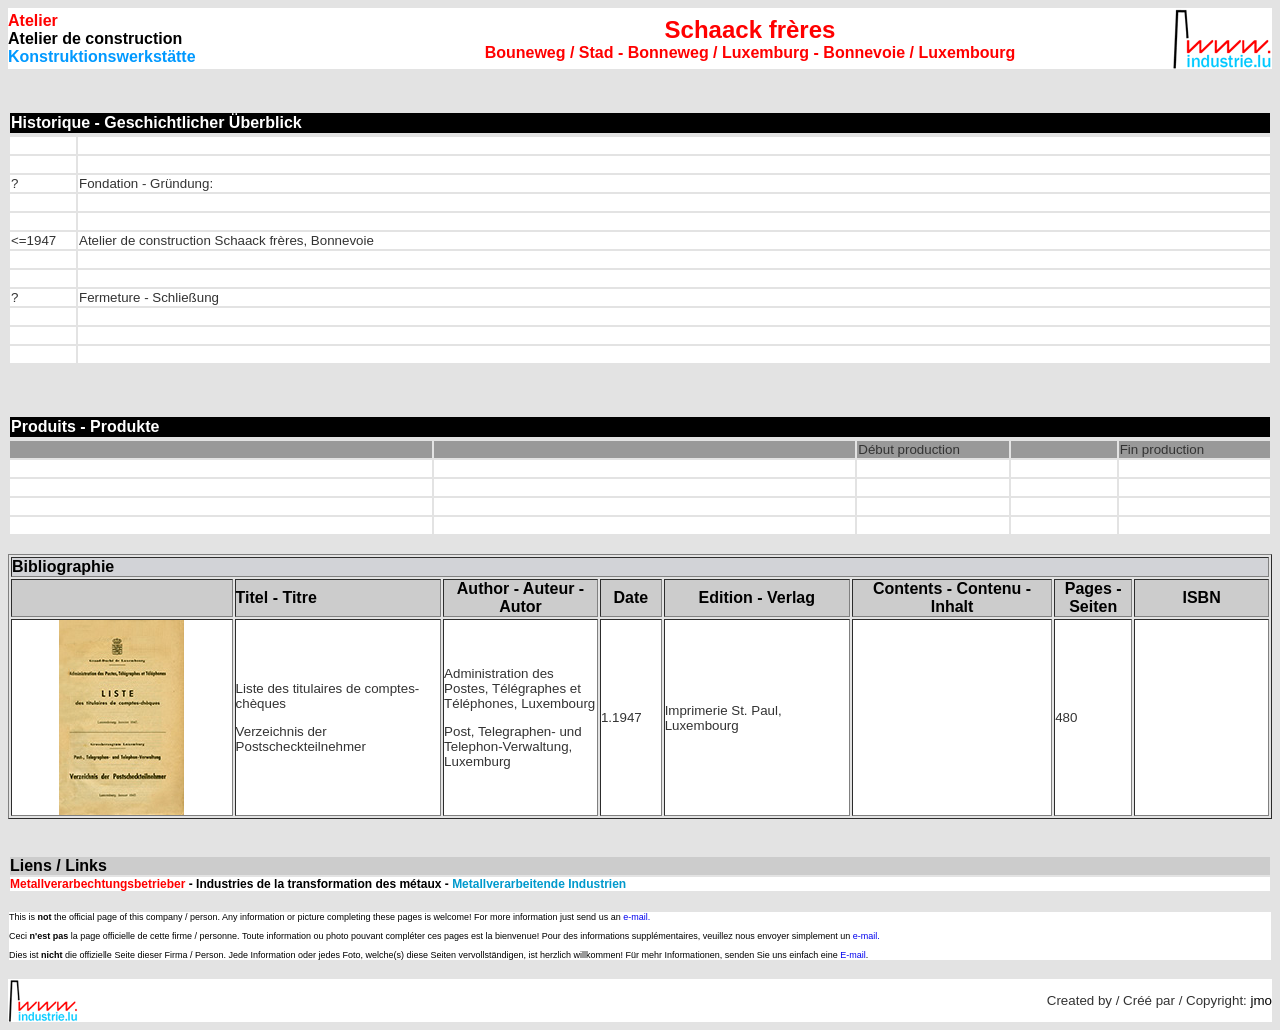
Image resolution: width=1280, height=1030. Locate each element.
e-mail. (636, 917)
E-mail (853, 955)
